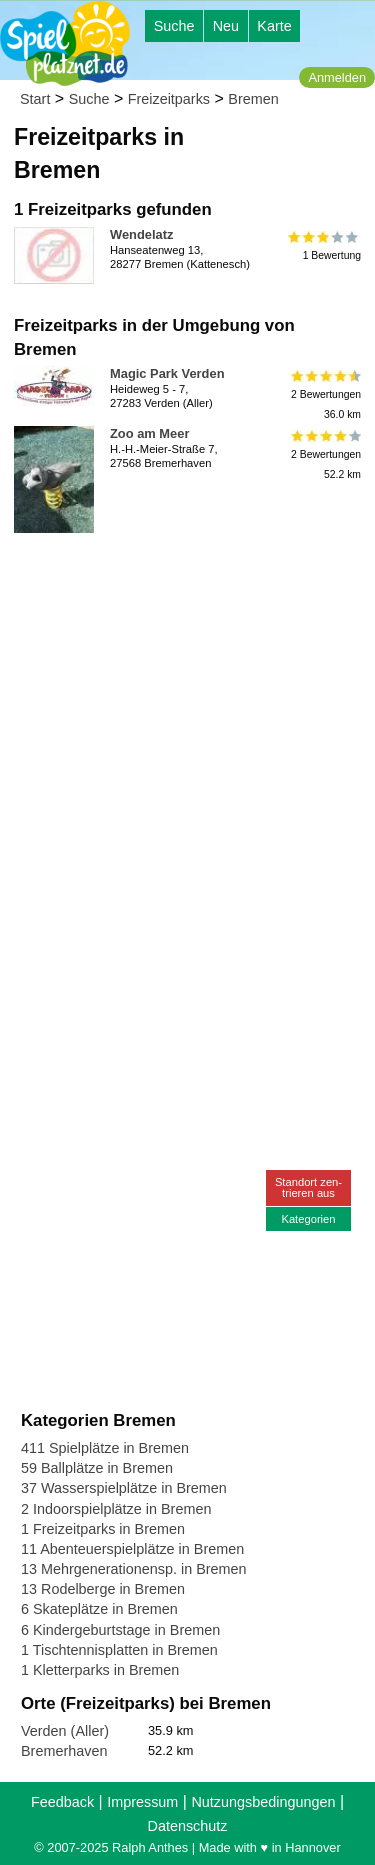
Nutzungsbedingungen (263, 1802)
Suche (174, 26)
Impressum (142, 1802)
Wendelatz (141, 234)
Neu (226, 26)
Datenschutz (188, 1826)
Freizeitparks (169, 99)
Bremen (253, 99)
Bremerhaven (64, 1751)
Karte (274, 26)
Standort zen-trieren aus (308, 1187)
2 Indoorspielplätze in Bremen (116, 1509)
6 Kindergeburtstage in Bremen (120, 1630)
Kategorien (308, 1219)
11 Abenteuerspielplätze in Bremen (132, 1549)
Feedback (62, 1802)
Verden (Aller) (65, 1731)
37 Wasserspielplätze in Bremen (124, 1488)
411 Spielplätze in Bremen (105, 1448)
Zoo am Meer (149, 433)
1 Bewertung (324, 246)
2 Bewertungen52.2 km (324, 454)
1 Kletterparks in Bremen (100, 1670)
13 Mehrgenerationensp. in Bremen (134, 1569)
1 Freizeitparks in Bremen (103, 1529)
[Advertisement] (187, 728)
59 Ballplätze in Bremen (97, 1468)
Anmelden (337, 77)
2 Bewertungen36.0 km (324, 394)
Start (35, 99)
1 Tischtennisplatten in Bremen (119, 1650)
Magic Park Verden (167, 373)
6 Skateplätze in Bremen (99, 1609)
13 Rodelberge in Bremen (103, 1589)
